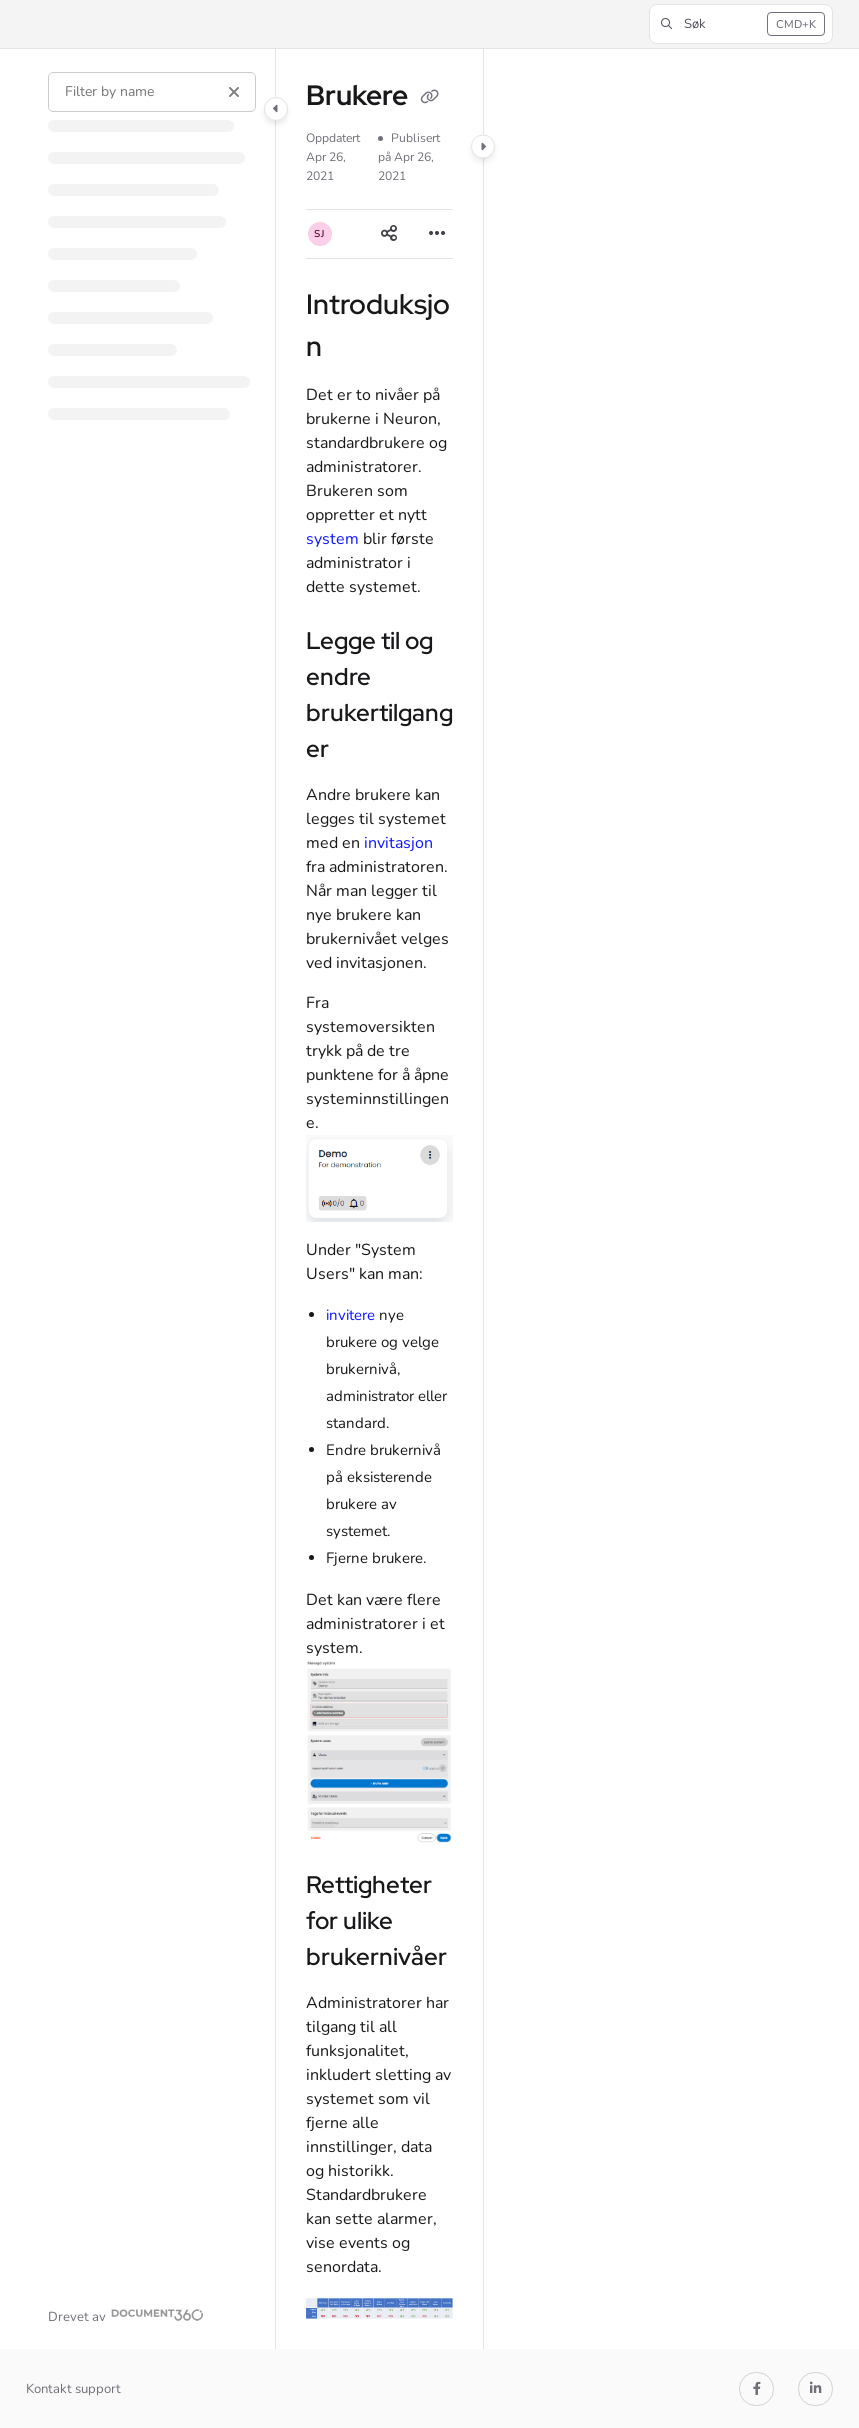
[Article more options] (437, 234)
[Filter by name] (152, 92)
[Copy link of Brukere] (430, 98)
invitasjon (398, 843)
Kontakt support (73, 2389)
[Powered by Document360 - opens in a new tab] (126, 2314)
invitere (350, 1315)
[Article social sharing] (389, 234)
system (332, 539)
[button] (741, 24)
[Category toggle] (276, 109)
